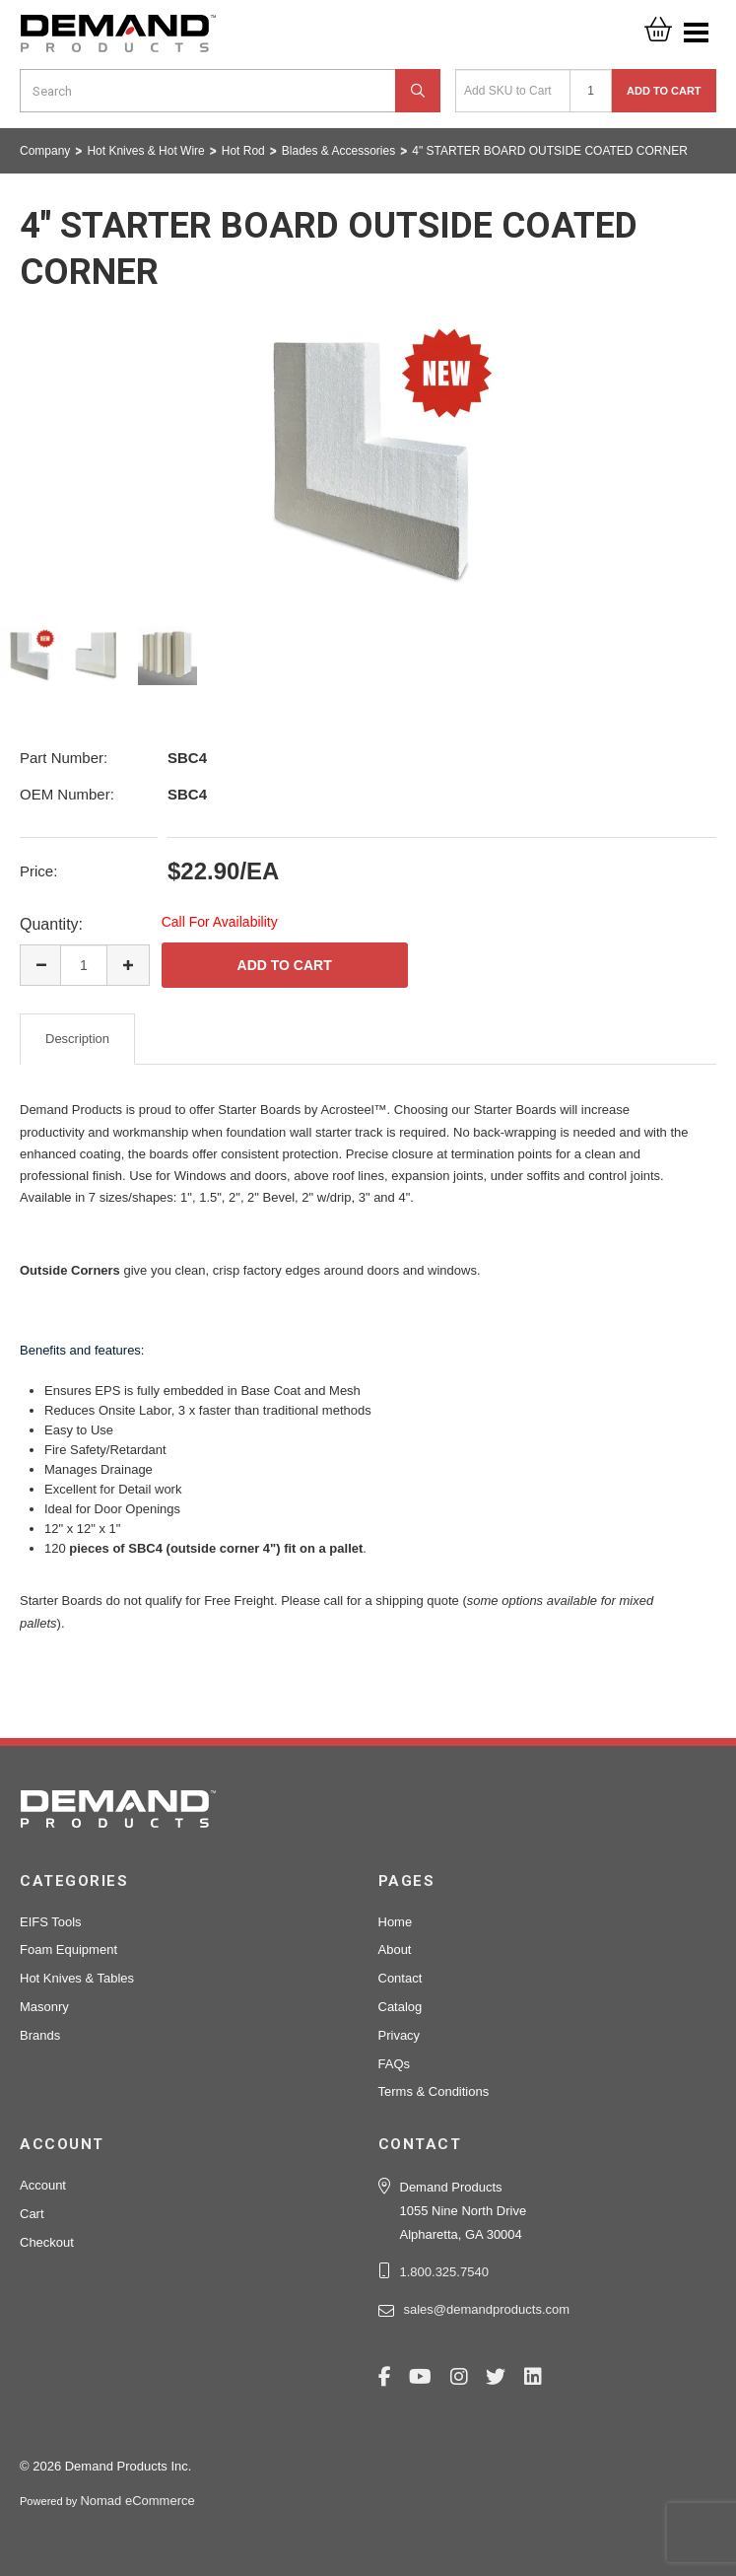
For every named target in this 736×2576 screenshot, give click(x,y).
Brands (40, 2035)
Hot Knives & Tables (77, 1978)
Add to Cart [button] (664, 91)
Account (43, 2185)
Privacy (399, 2035)
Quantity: (51, 924)
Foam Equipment (68, 1949)
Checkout (47, 2242)
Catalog (400, 2006)
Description (77, 1038)
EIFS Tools (51, 1922)
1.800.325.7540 (444, 2271)
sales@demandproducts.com (487, 2309)
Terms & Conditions (434, 2091)
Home (395, 1922)
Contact (400, 1978)
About (395, 1949)
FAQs (394, 2063)
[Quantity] (590, 90)
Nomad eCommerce (137, 2500)
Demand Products (118, 39)
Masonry (44, 2006)
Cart (32, 2213)
